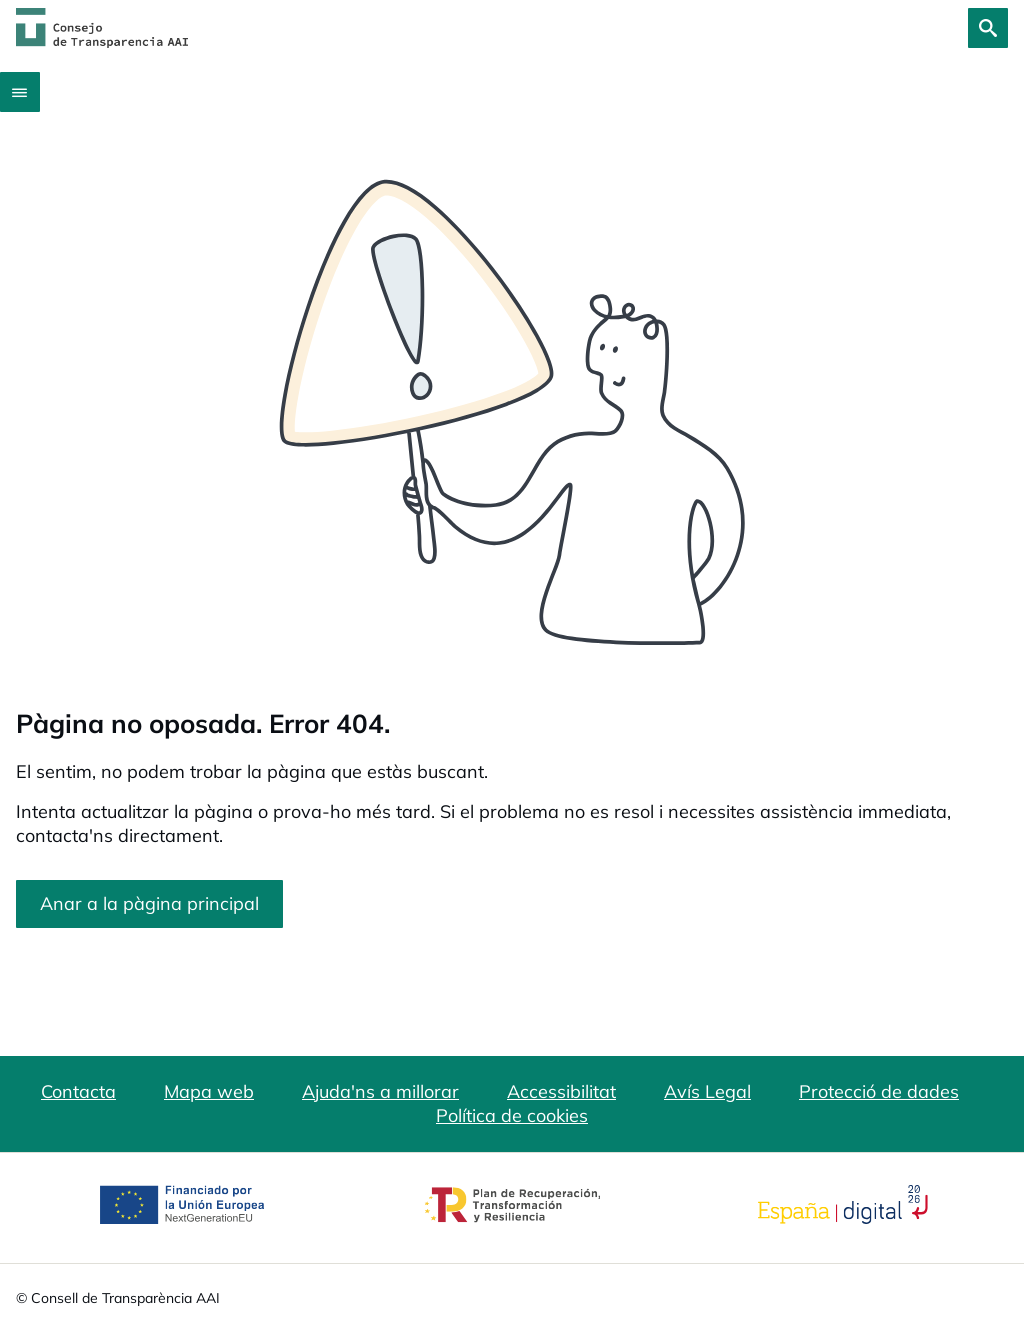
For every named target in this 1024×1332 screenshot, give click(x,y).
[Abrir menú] (20, 92)
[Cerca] (988, 28)
